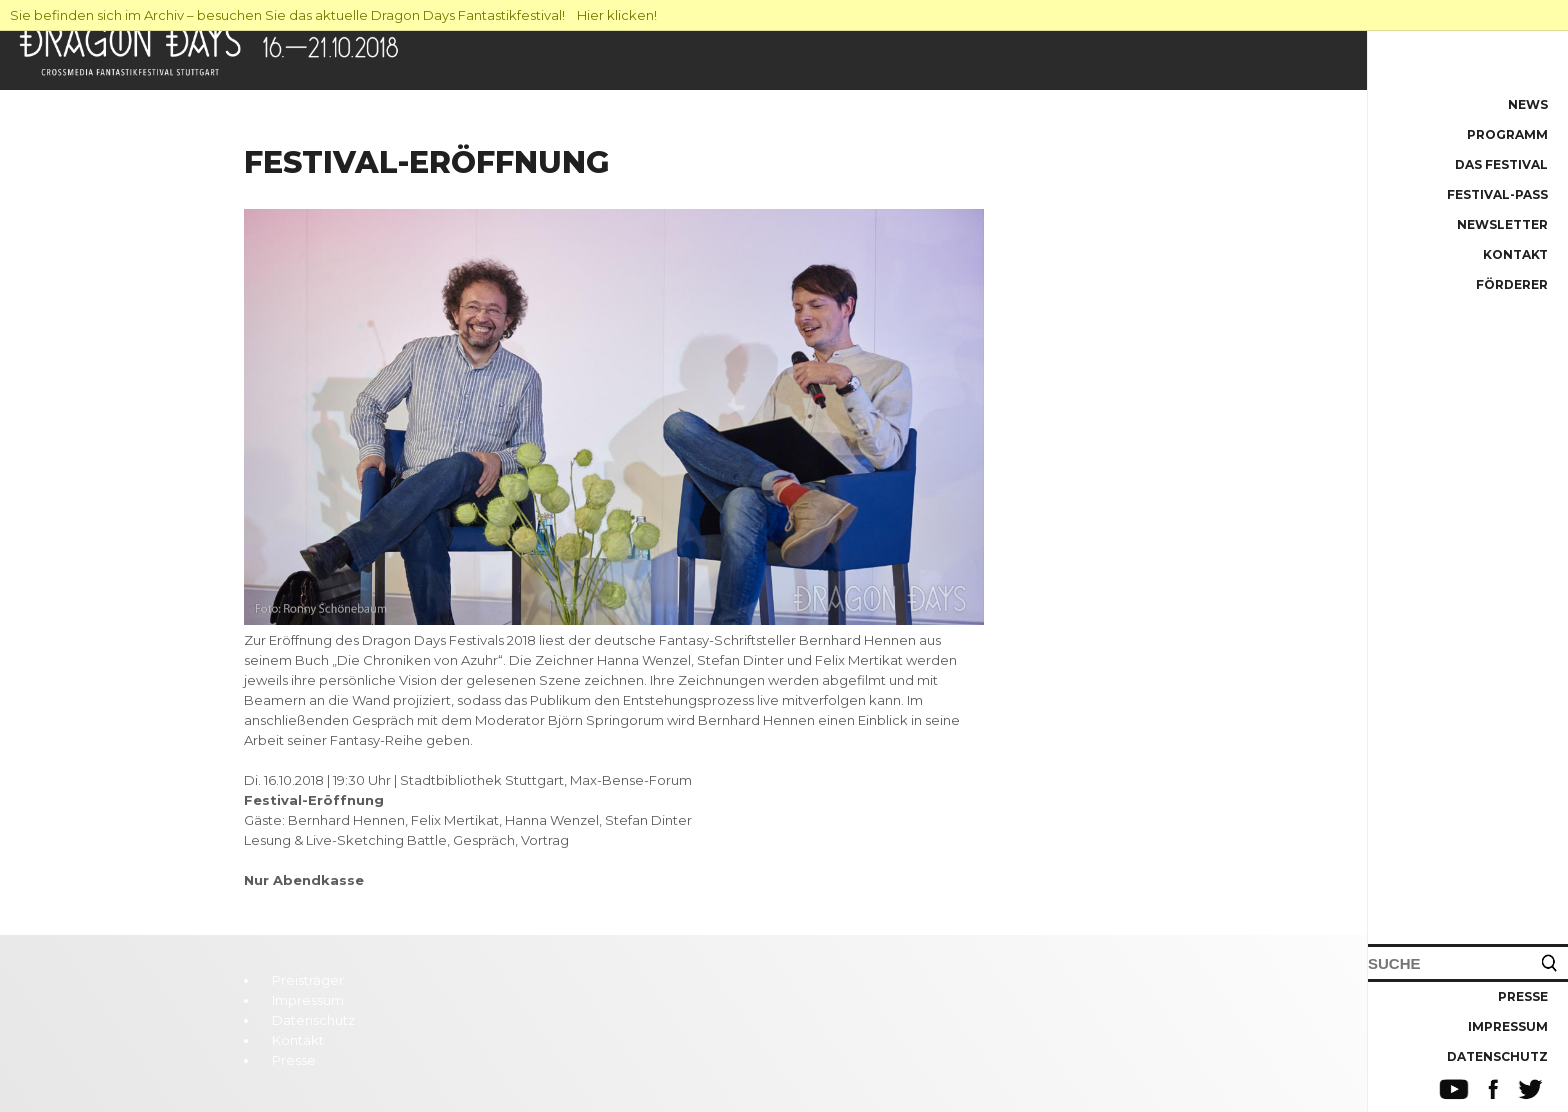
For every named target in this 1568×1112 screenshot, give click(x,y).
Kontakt (1515, 254)
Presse (1523, 996)
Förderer (1512, 284)
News (1528, 104)
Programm (1507, 134)
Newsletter (1502, 224)
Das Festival (1501, 164)
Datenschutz (1497, 1056)
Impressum (1508, 1026)
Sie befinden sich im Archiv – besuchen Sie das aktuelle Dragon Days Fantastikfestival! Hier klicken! (333, 15)
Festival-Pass (1497, 194)
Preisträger (308, 980)
